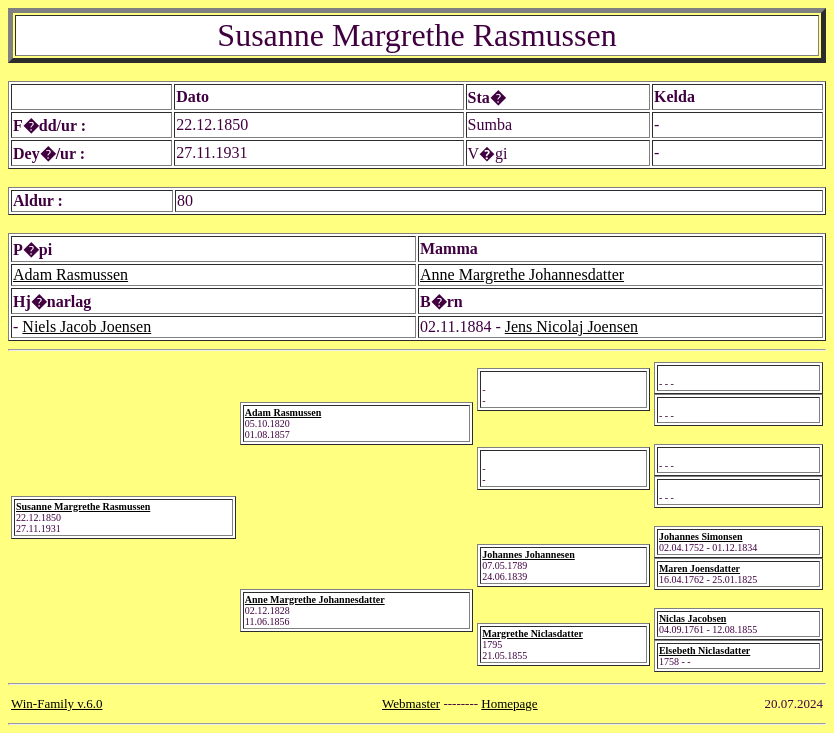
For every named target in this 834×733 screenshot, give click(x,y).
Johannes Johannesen (528, 554)
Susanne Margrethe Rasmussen (83, 506)
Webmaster (411, 703)
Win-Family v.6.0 (56, 703)
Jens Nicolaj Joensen (571, 326)
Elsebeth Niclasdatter (704, 650)
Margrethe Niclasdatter (532, 633)
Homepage (509, 703)
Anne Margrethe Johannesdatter (522, 274)
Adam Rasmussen (70, 274)
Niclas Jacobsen (693, 618)
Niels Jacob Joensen (86, 326)
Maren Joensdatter (699, 568)
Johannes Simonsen (701, 536)
